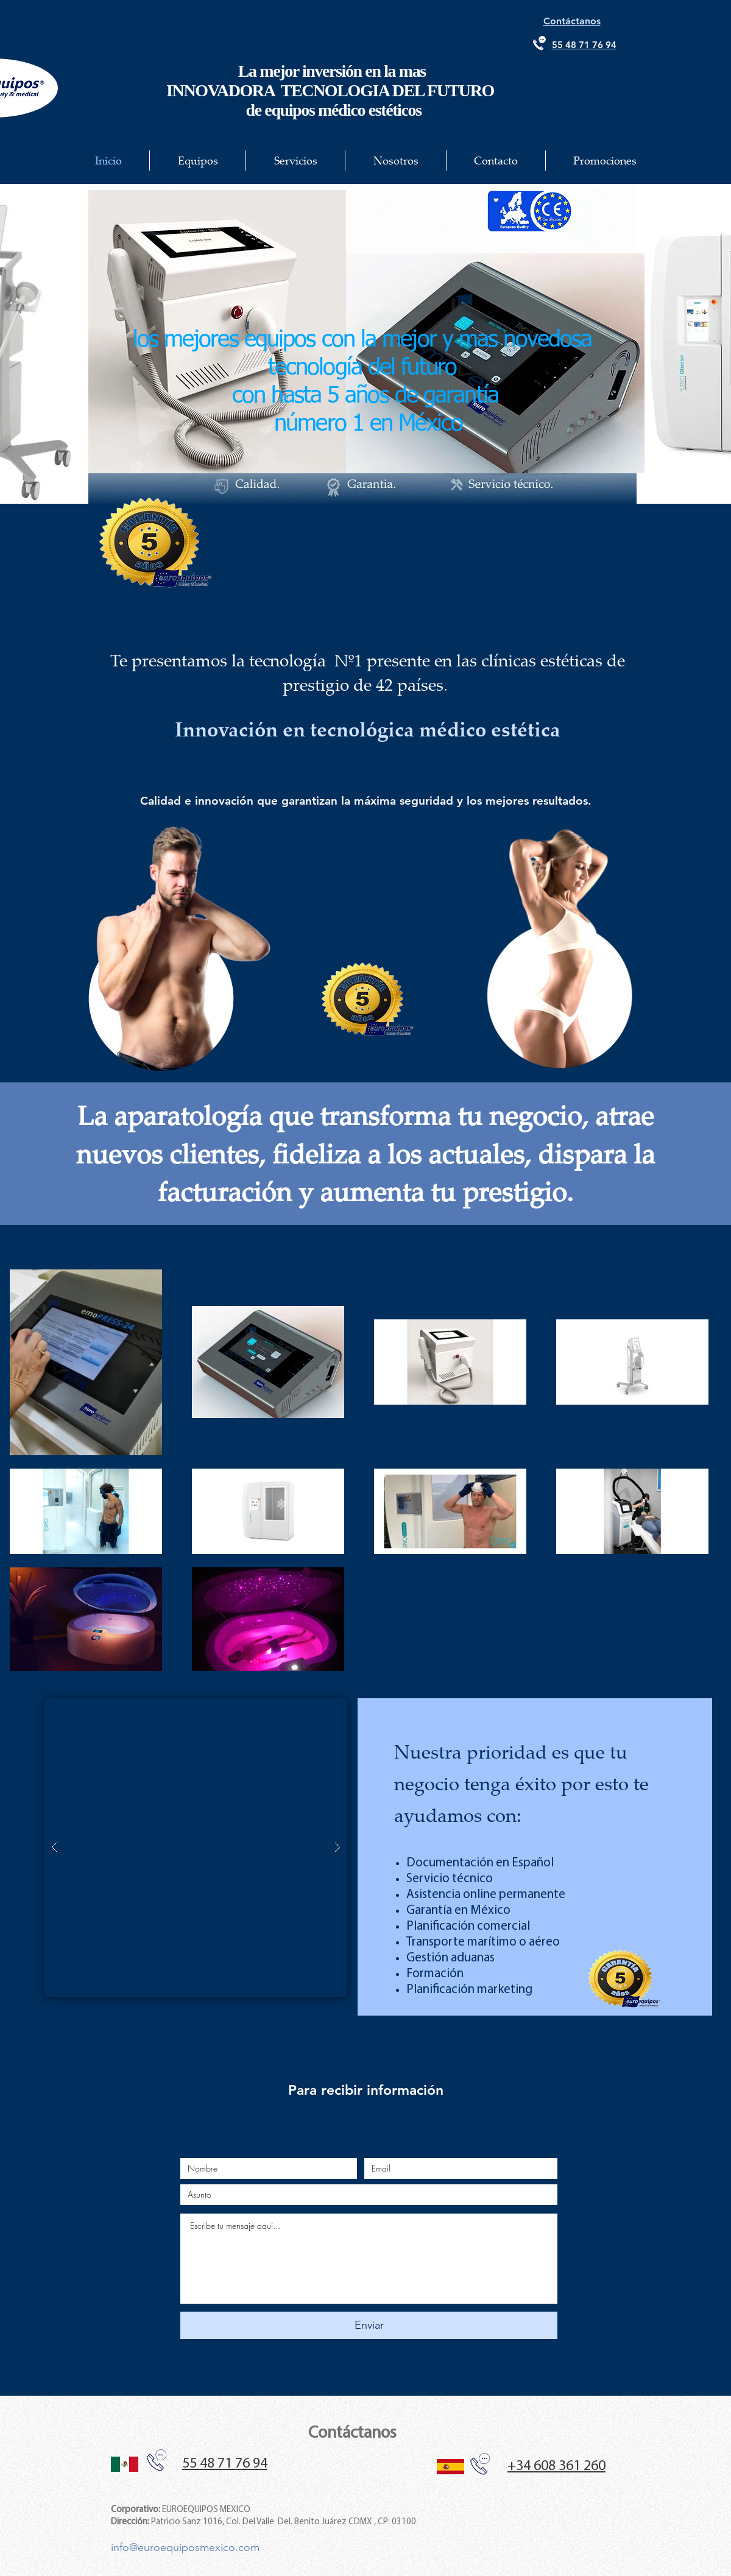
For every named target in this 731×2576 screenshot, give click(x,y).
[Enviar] (368, 2325)
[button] (195, 1847)
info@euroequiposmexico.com (185, 2547)
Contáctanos (352, 2433)
